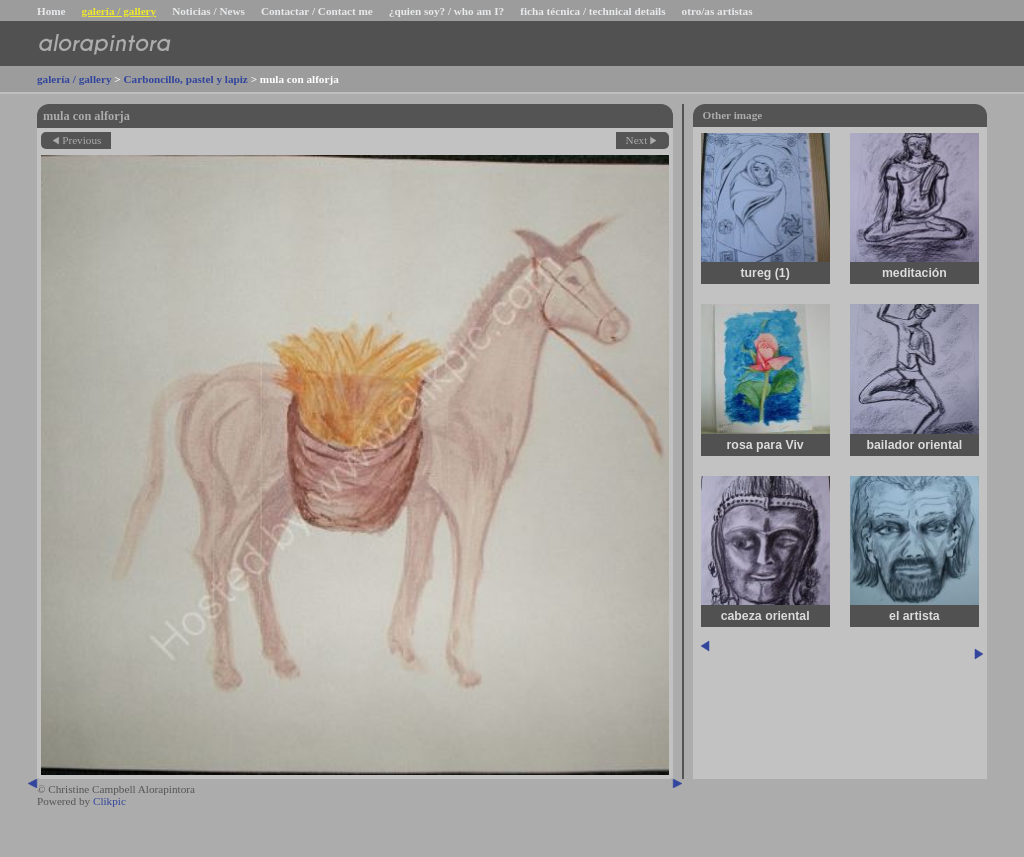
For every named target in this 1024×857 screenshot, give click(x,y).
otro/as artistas (717, 11)
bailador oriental (914, 445)
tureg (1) (765, 273)
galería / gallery (119, 11)
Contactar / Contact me (317, 11)
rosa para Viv (765, 445)
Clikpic (109, 801)
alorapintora (103, 43)
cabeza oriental (765, 616)
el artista (914, 616)
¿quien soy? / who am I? (446, 11)
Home (51, 11)
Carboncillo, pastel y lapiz (186, 79)
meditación (914, 273)
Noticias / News (208, 11)
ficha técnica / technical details (592, 11)
